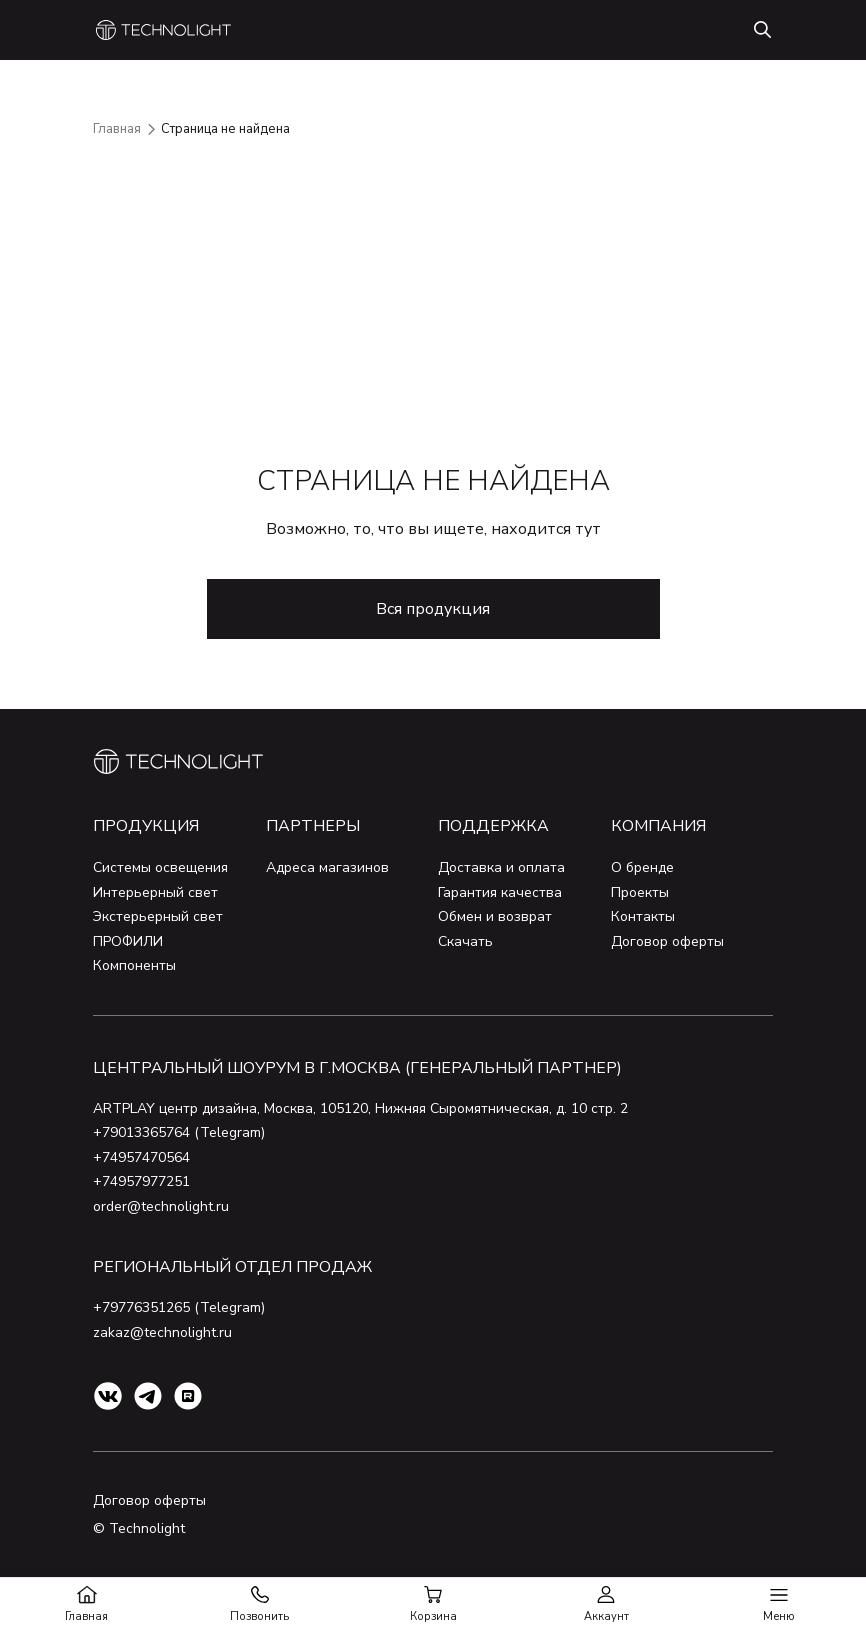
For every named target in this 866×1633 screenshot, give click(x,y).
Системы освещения (160, 867)
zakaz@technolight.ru (162, 1332)
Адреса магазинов (327, 867)
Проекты (640, 892)
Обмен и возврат (495, 916)
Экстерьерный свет (158, 916)
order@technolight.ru (161, 1206)
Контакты (643, 916)
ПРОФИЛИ (128, 941)
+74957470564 (141, 1157)
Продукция (146, 826)
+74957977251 (141, 1181)
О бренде (642, 867)
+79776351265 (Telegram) (179, 1307)
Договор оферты (667, 941)
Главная (117, 129)
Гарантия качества (500, 892)
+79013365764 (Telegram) (179, 1132)
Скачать (465, 941)
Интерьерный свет (155, 892)
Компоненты (134, 965)
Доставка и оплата (501, 867)
